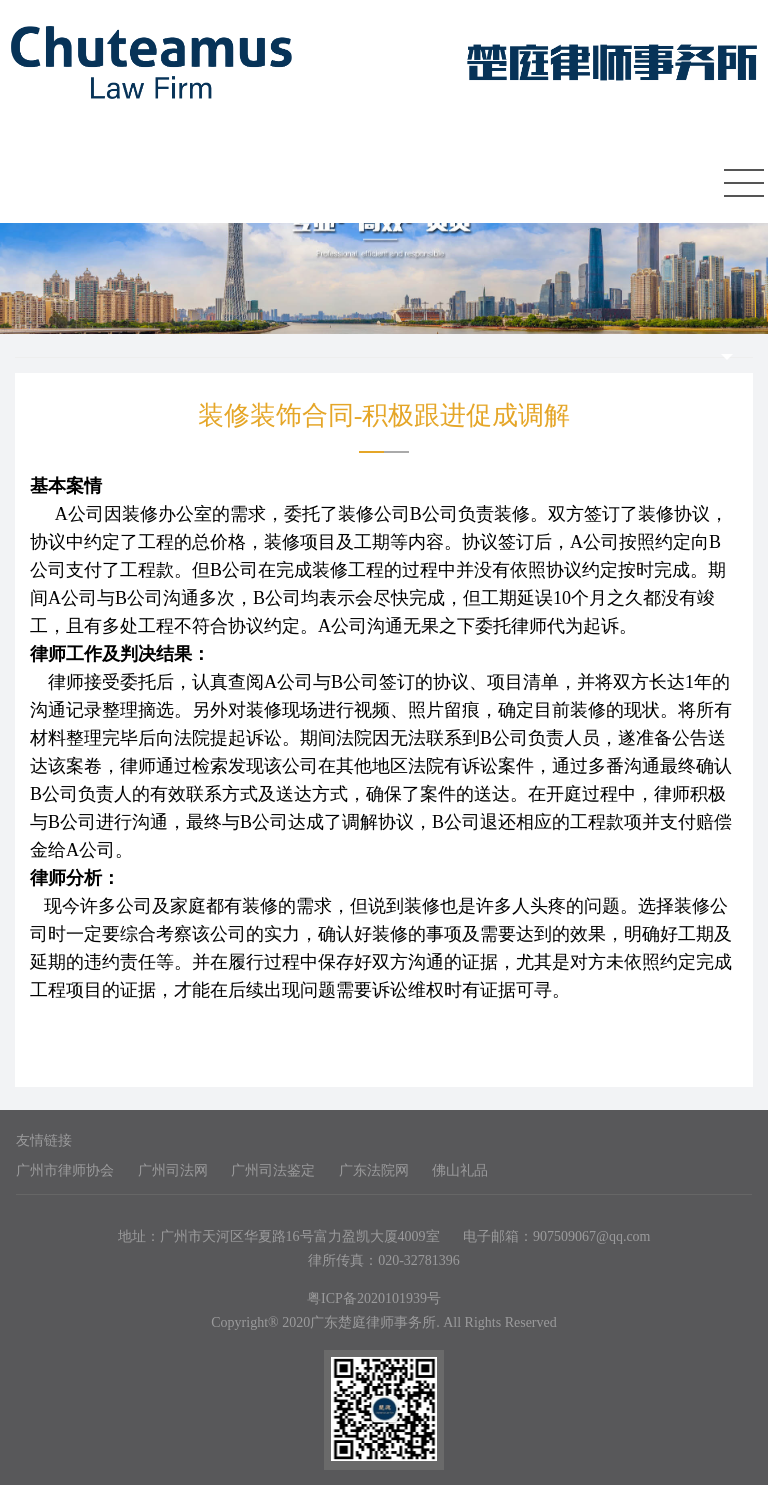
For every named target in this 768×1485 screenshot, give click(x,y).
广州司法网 (173, 1170)
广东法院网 (374, 1170)
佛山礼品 (460, 1170)
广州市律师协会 (65, 1170)
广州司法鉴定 (273, 1170)
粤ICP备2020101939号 (374, 1298)
